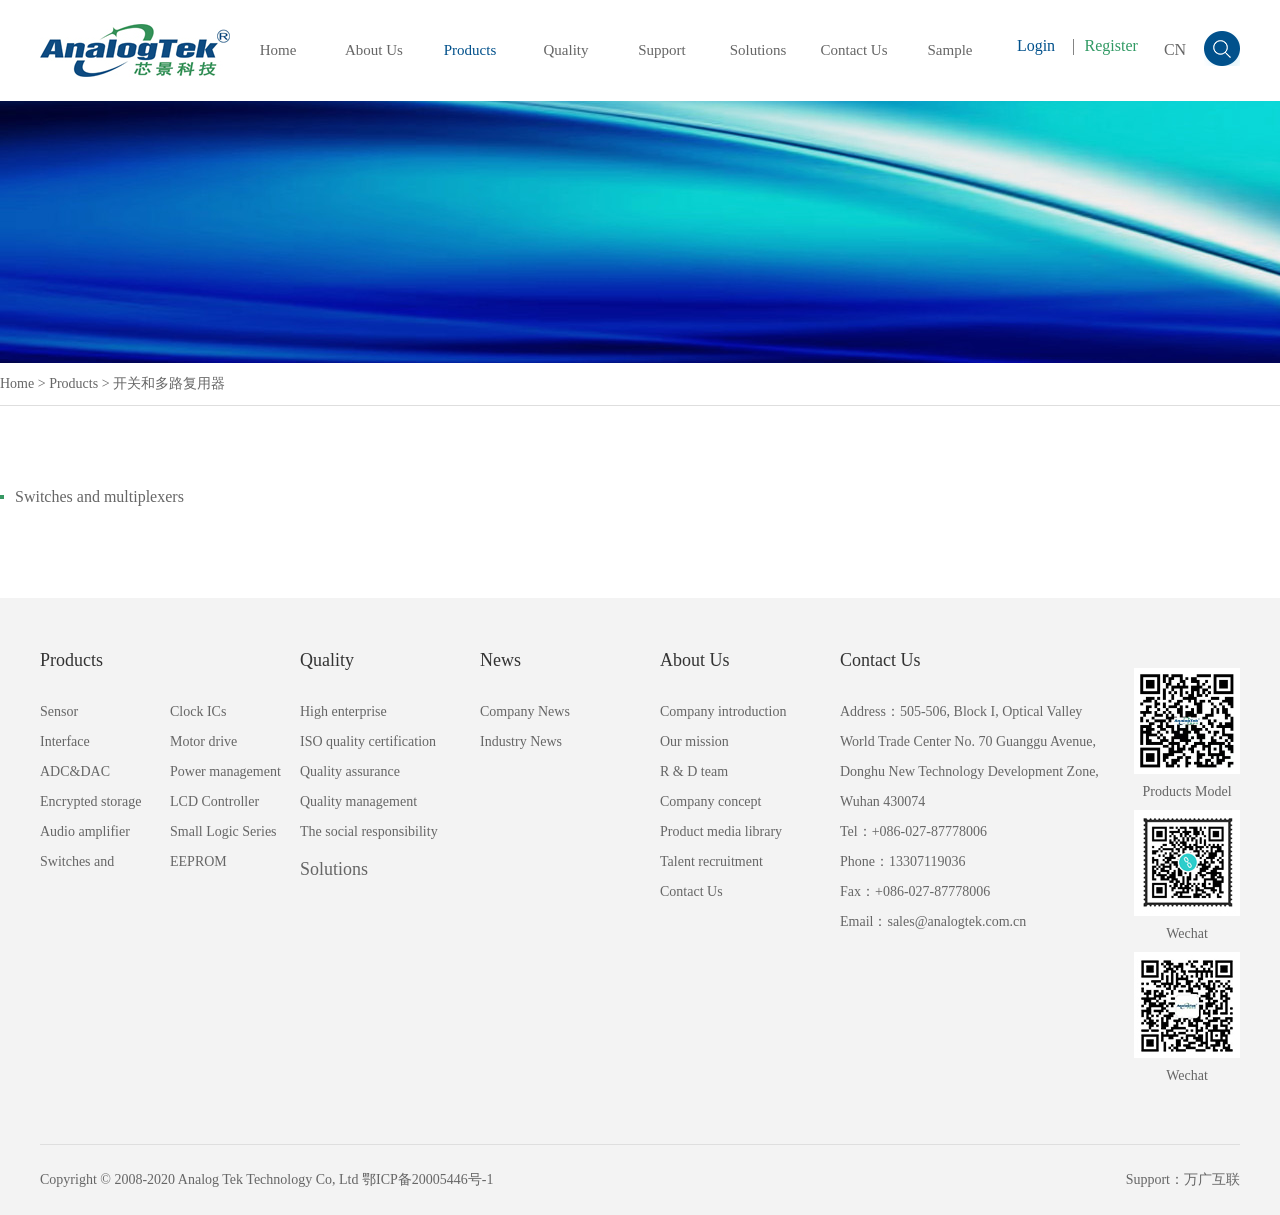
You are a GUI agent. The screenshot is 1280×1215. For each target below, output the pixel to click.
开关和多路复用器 (169, 383)
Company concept (710, 801)
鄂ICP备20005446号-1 (427, 1179)
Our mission (694, 741)
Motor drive (203, 741)
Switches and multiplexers (99, 496)
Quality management (358, 801)
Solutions (758, 50)
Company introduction (723, 711)
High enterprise (343, 711)
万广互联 (1212, 1179)
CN (1175, 49)
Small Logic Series (223, 831)
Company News (525, 711)
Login (1036, 45)
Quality (566, 50)
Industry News (521, 741)
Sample (950, 50)
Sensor (59, 711)
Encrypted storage (90, 801)
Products (470, 50)
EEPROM (198, 861)
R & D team (694, 771)
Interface (65, 741)
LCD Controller (214, 801)
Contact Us (853, 50)
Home (278, 50)
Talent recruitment (711, 861)
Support (662, 50)
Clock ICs (198, 711)
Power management (225, 771)
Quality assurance (350, 771)
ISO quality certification (368, 741)
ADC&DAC (75, 771)
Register (1111, 45)
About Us (374, 50)
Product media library (721, 831)
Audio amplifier (85, 831)
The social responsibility (369, 831)
